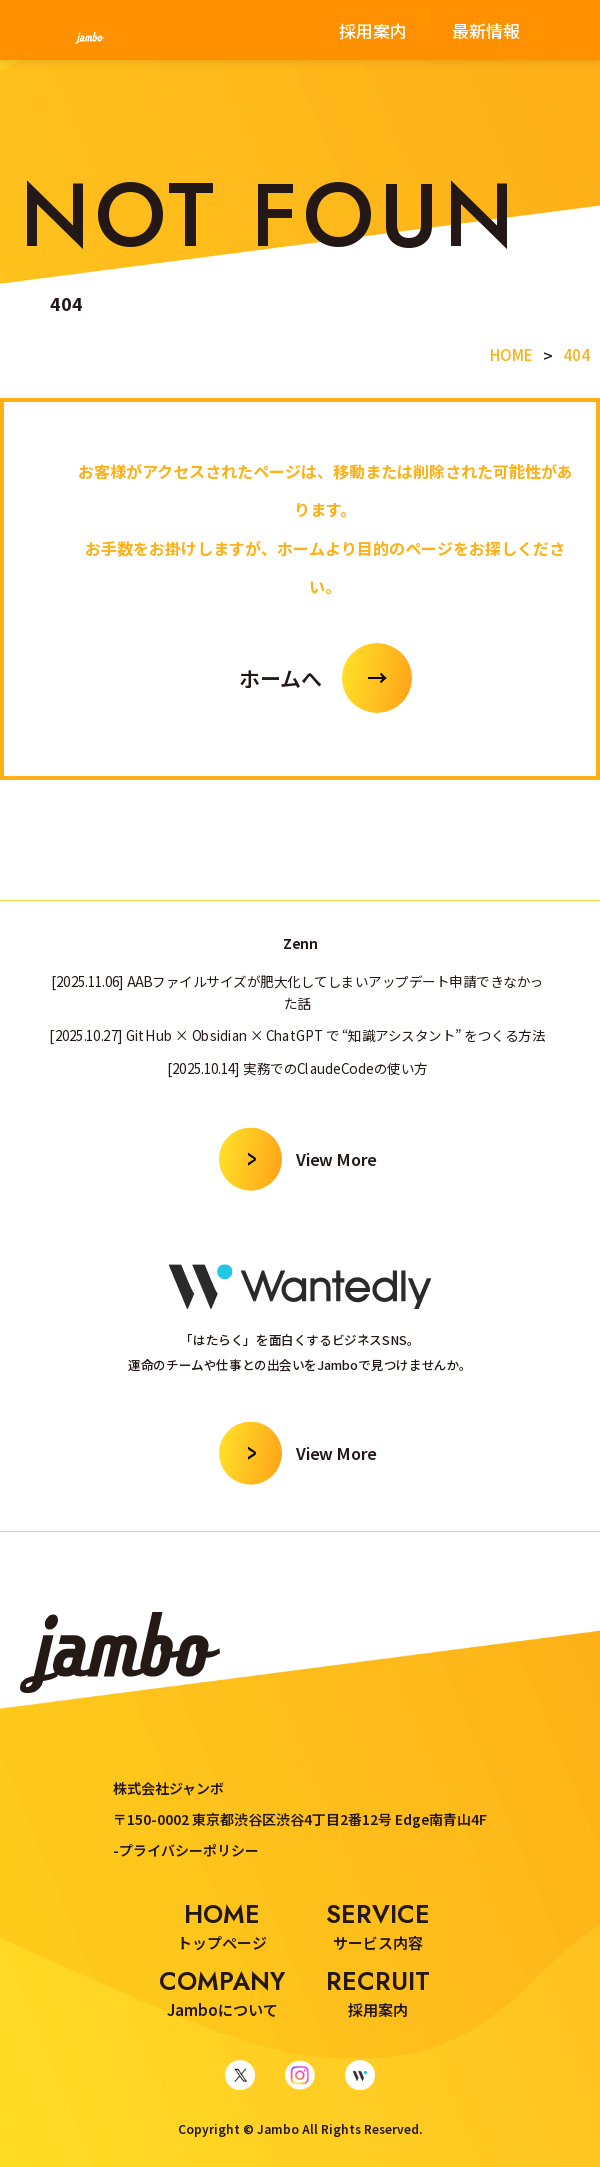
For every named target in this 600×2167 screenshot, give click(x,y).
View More (336, 1158)
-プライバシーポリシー (186, 1850)
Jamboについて (222, 1991)
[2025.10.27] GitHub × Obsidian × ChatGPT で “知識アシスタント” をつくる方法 (297, 1034)
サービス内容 (378, 1924)
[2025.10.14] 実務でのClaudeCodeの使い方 (297, 1066)
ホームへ (280, 678)
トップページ (222, 1924)
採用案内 (373, 30)
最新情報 (486, 30)
